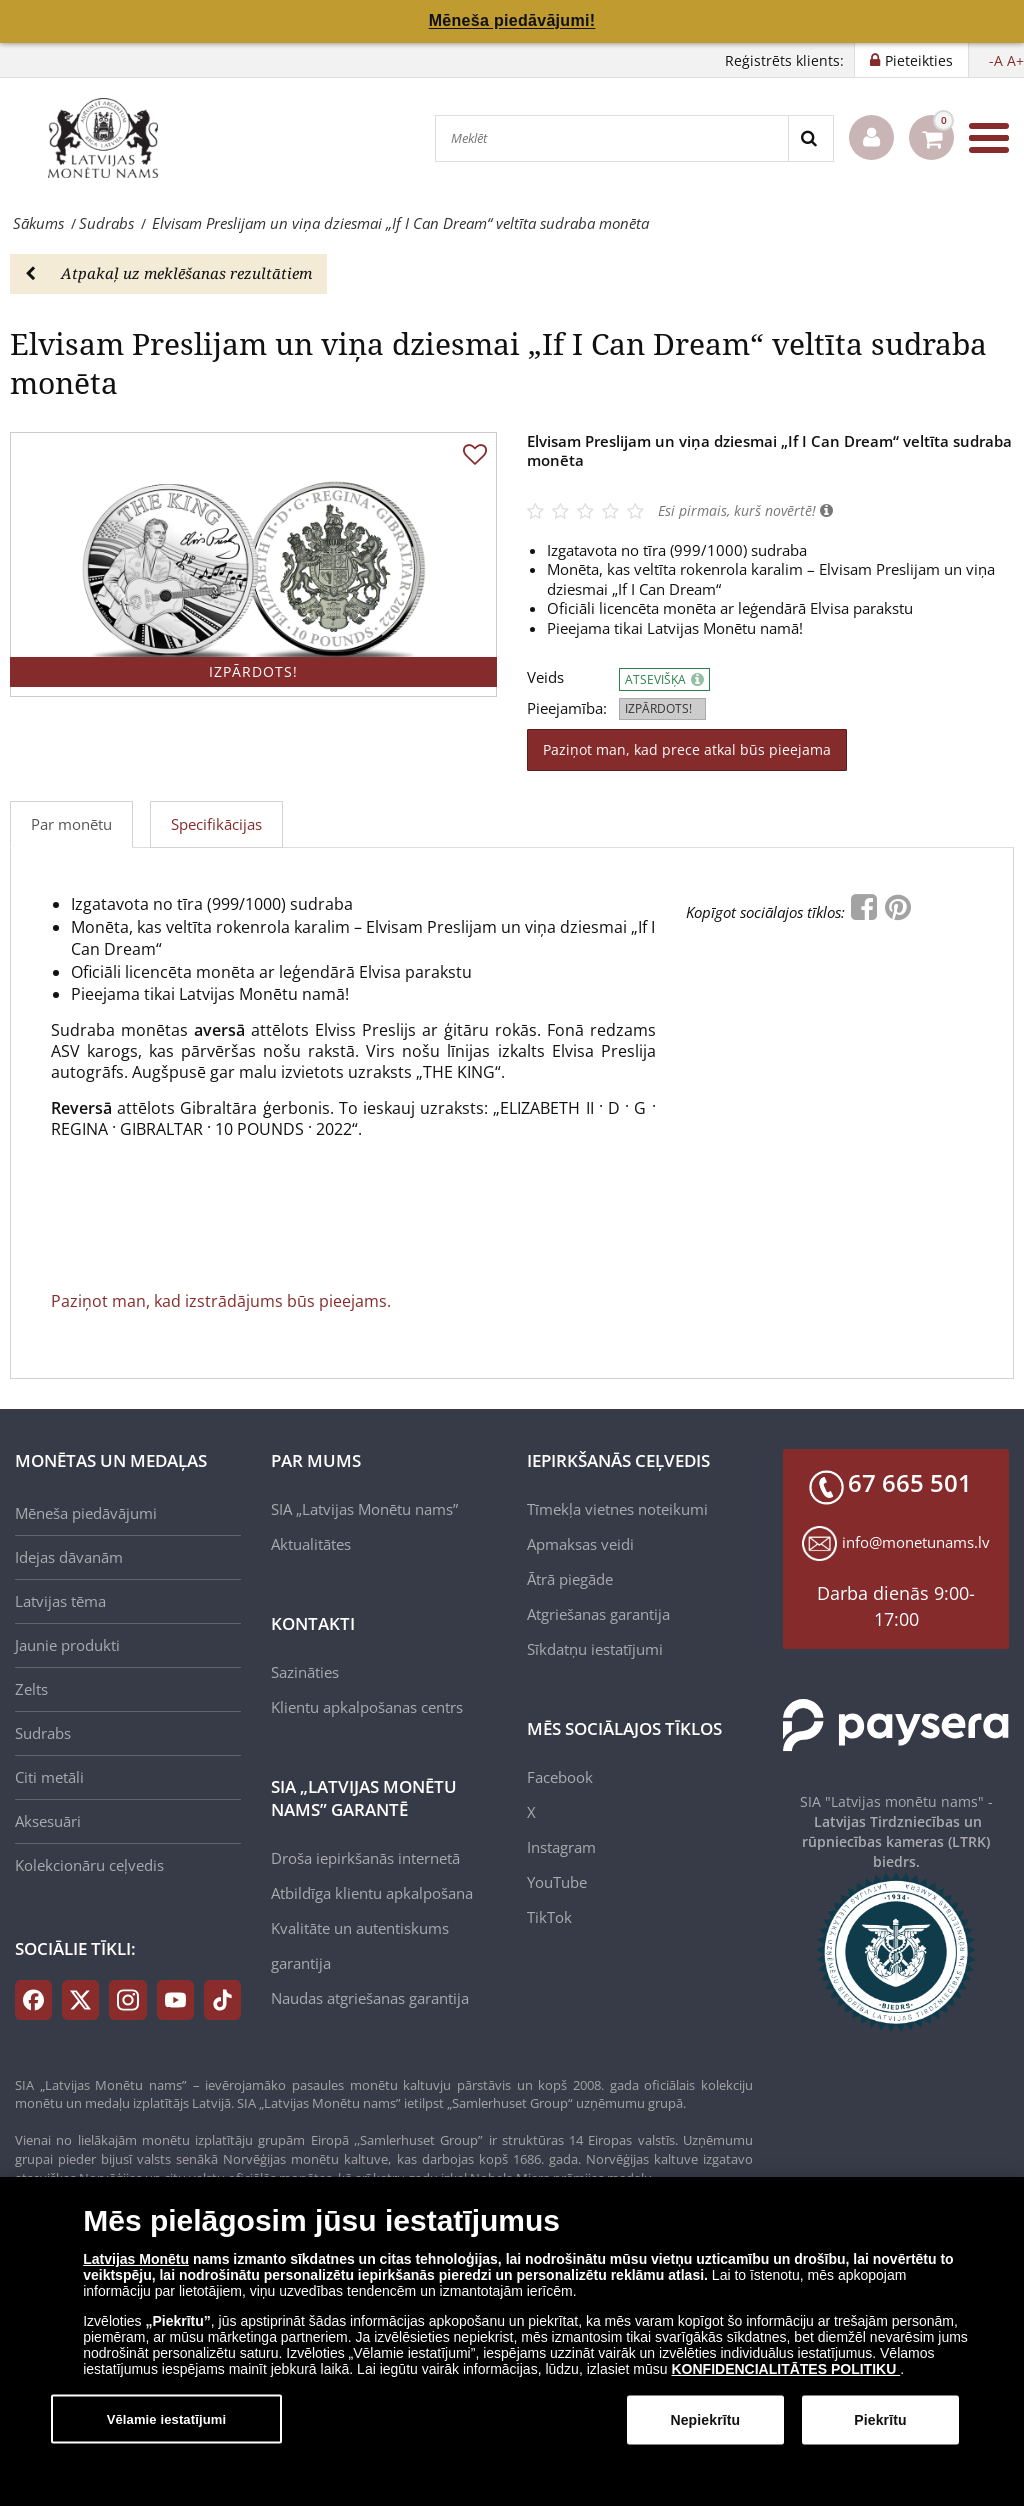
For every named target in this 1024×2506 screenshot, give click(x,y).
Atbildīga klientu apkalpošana (372, 1893)
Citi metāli (49, 1777)
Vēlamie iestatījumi (167, 2418)
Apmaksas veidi (580, 1544)
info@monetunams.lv (916, 1542)
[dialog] (512, 2341)
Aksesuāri (48, 1821)
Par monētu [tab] (71, 824)
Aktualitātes (311, 1544)
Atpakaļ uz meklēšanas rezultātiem (168, 273)
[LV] (110, 138)
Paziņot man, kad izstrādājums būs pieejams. (221, 1301)
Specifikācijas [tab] (216, 824)
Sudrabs (43, 1733)
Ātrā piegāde (570, 1579)
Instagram (561, 1847)
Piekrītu (880, 2420)
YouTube (557, 1882)
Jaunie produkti (67, 1645)
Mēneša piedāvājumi (86, 1513)
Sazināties (305, 1672)
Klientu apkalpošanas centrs (367, 1707)
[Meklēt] (612, 138)
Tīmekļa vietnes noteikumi (617, 1509)
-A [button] (996, 60)
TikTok (549, 1917)
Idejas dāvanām (69, 1557)
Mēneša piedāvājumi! (512, 20)
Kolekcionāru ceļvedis (89, 1865)
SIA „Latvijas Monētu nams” (364, 1509)
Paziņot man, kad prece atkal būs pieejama (687, 749)
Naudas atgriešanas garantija (370, 1998)
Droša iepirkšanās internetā (365, 1858)
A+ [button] (1015, 60)
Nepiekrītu (705, 2420)
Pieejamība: (567, 708)
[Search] (810, 138)
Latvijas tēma (60, 1601)
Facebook (560, 1777)
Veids (545, 677)
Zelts (31, 1689)
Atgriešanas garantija (598, 1614)
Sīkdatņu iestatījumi (595, 1649)
